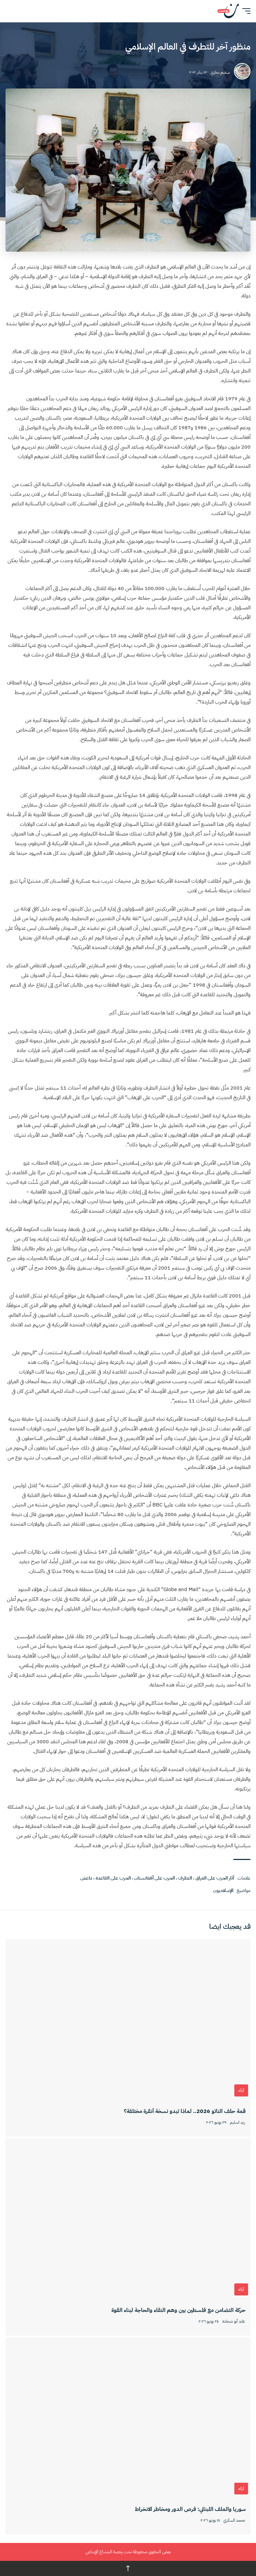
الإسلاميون (223, 1890)
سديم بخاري (220, 72)
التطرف (185, 1878)
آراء (241, 2090)
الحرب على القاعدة (113, 1878)
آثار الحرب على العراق (214, 1878)
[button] (244, 11)
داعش (86, 1878)
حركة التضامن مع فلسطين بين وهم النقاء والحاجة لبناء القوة (178, 2310)
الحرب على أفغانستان (154, 1878)
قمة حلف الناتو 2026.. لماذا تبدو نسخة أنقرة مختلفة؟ (185, 2111)
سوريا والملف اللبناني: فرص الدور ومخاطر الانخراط (190, 2509)
